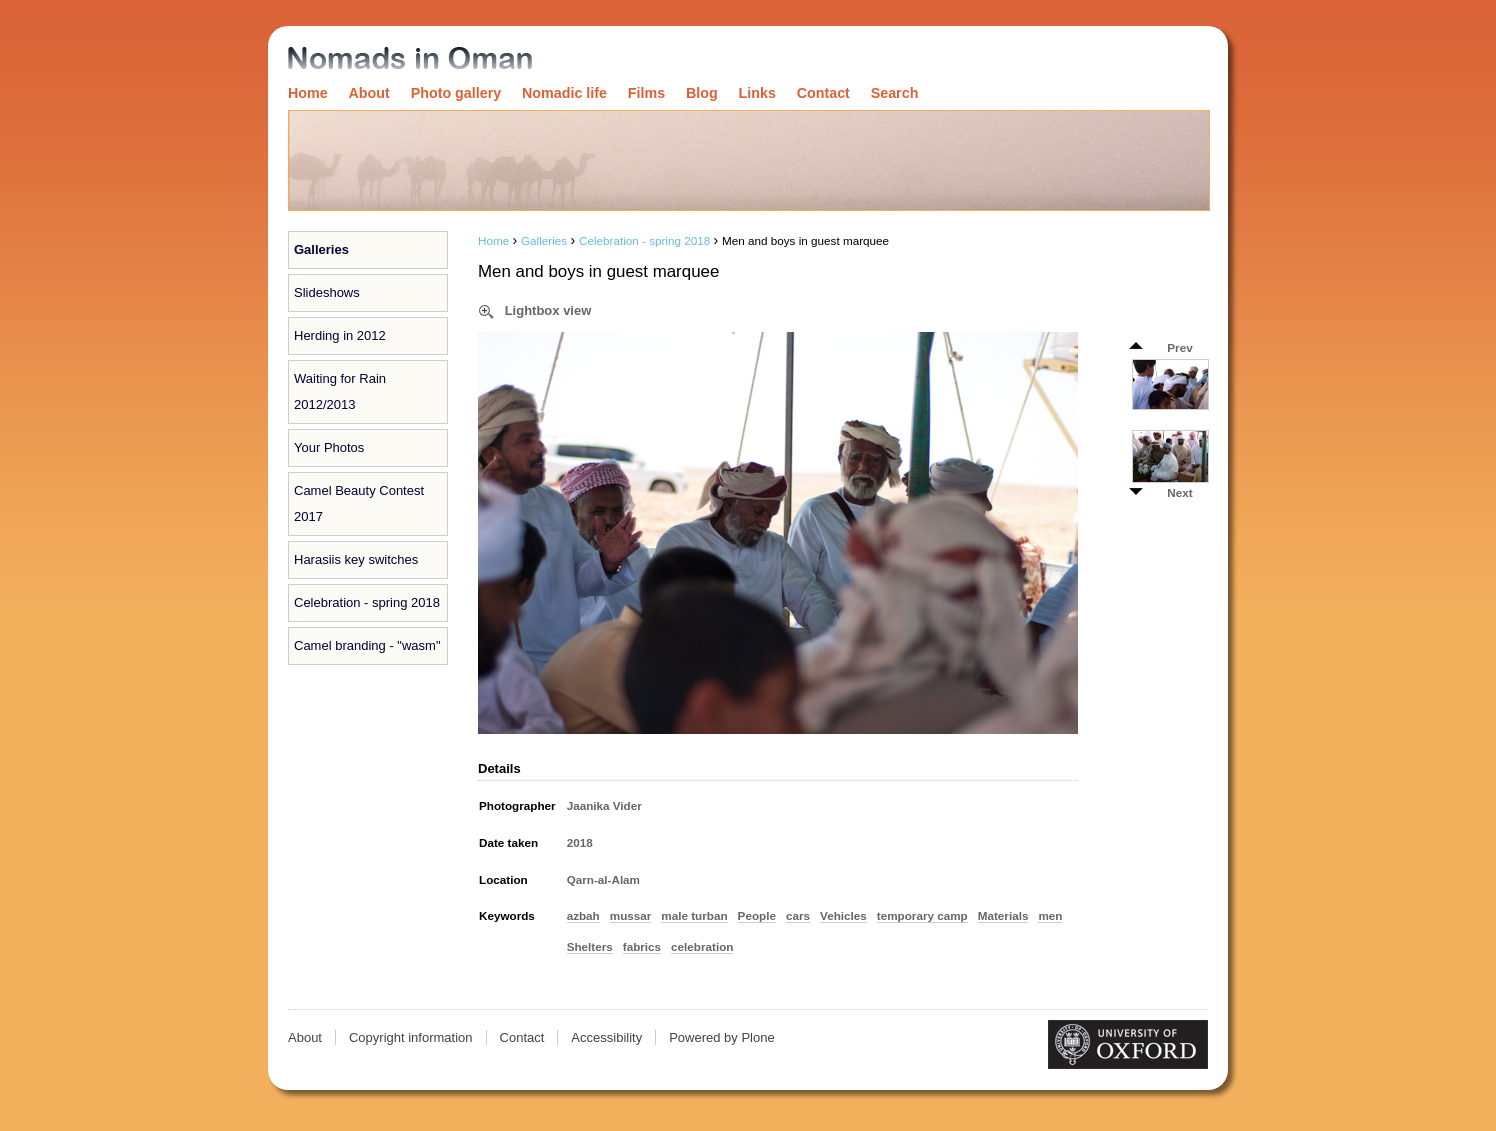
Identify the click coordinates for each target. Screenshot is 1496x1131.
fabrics (642, 946)
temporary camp (922, 915)
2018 (580, 842)
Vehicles (843, 915)
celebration (702, 946)
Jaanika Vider (604, 805)
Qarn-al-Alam (603, 879)
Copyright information (411, 1037)
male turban (694, 915)
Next (1179, 492)
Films (646, 93)
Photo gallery (456, 93)
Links (757, 93)
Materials (1003, 915)
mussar (631, 915)
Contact (823, 93)
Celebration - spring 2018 (644, 240)
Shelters (590, 946)
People (757, 915)
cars (798, 915)
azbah (583, 915)
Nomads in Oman (410, 59)
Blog (702, 93)
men (1050, 915)
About (369, 93)
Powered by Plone (722, 1037)
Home (308, 93)
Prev (1179, 347)
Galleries (321, 249)
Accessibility (606, 1037)
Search (895, 93)
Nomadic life (564, 93)
